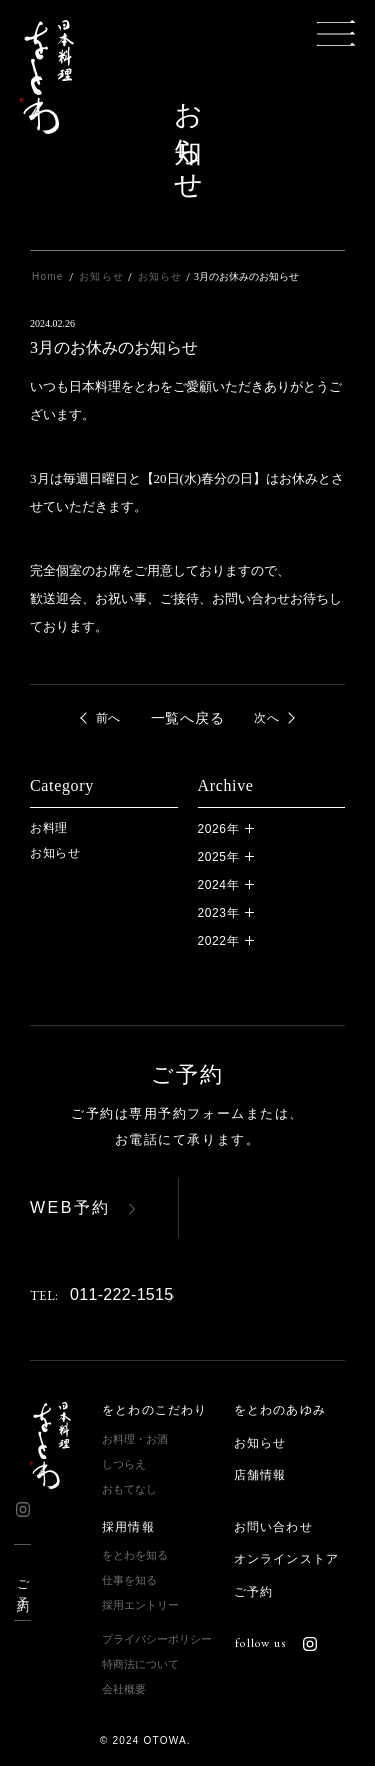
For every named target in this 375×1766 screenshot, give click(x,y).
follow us (276, 1643)
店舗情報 (260, 1475)
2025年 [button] (219, 857)
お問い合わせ (273, 1527)
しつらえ (124, 1464)
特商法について (140, 1664)
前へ (108, 718)
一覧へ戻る (188, 718)
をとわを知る (135, 1555)
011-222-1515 (102, 1295)
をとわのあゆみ (280, 1410)
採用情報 (128, 1527)
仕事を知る (129, 1580)
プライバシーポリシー (157, 1639)
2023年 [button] (219, 913)
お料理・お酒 (135, 1439)
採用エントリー (140, 1605)
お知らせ (55, 853)
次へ (266, 718)
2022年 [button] (219, 941)
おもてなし (129, 1489)
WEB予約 (70, 1207)
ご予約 (23, 1582)
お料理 (49, 828)
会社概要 (124, 1689)
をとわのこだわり (155, 1410)
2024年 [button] (219, 885)
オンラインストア (287, 1559)
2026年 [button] (219, 829)
